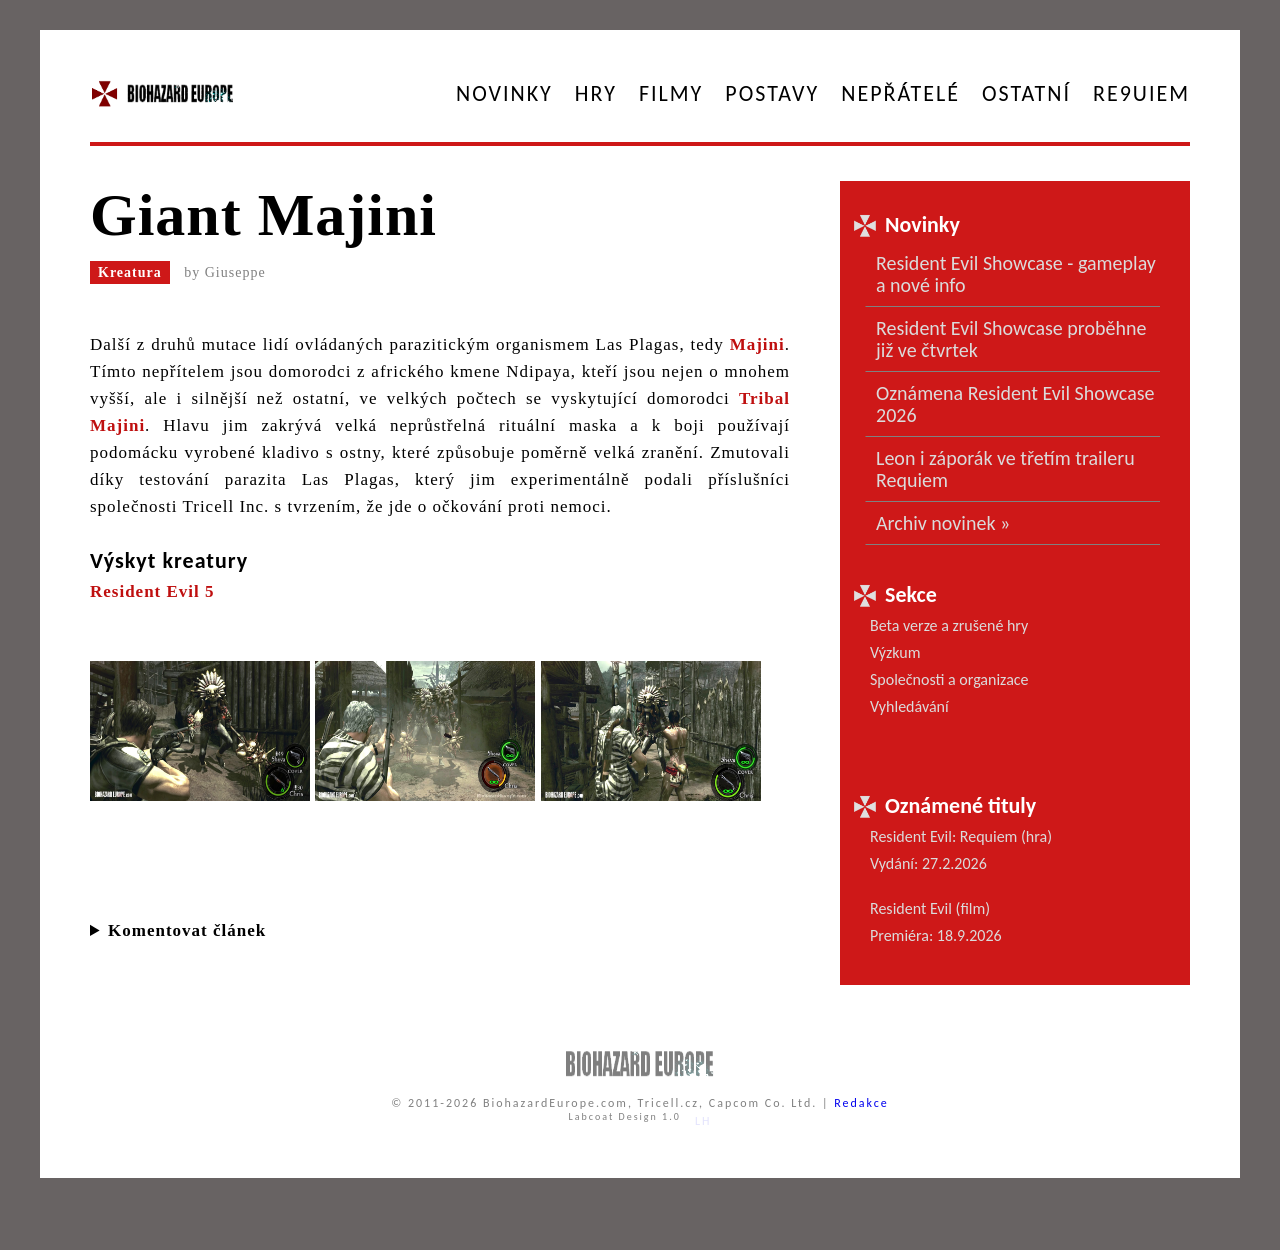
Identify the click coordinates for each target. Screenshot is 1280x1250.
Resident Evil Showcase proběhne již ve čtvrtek (1011, 339)
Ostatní (1026, 93)
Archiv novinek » (943, 523)
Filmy (671, 93)
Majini (757, 344)
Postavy (772, 93)
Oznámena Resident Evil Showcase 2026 (1015, 404)
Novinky (504, 93)
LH (703, 1121)
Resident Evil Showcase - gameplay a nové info (1016, 274)
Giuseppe (235, 272)
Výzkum (895, 652)
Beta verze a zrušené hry (949, 625)
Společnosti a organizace (949, 679)
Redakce (861, 1103)
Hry (596, 93)
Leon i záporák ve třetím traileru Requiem (1005, 469)
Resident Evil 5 (152, 591)
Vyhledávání (909, 706)
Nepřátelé (900, 93)
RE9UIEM (1141, 93)
